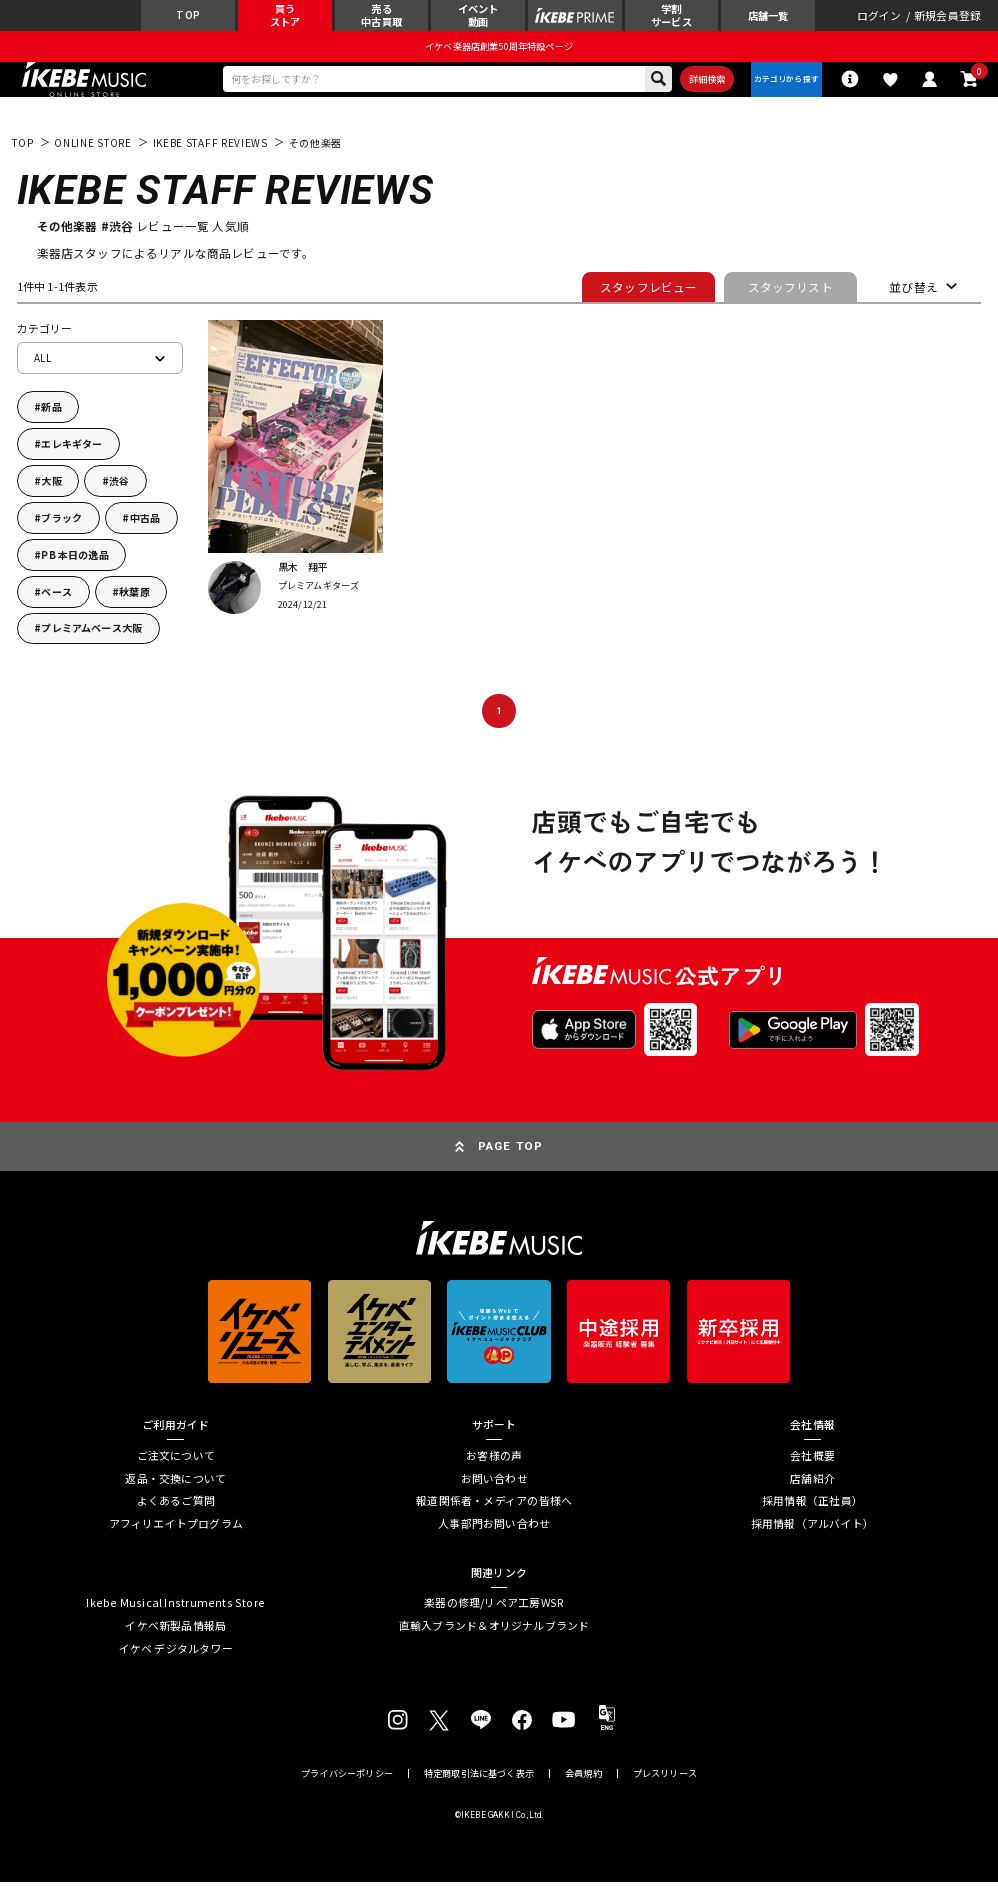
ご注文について (176, 1473)
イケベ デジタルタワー (176, 1667)
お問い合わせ (494, 1496)
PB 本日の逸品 (74, 572)
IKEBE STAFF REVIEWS (210, 161)
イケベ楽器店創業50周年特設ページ (499, 55)
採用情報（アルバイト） (812, 1542)
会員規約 (583, 1792)
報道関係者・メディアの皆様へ (494, 1519)
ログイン (879, 20)
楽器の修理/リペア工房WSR (494, 1621)
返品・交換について (175, 1496)
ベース (56, 609)
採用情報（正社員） (812, 1519)
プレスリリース (665, 1792)
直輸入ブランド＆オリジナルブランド (494, 1644)
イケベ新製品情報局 (175, 1644)
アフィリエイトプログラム (176, 1542)
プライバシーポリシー (347, 1792)
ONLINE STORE (92, 161)
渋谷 (119, 498)
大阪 (51, 498)
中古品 (145, 535)
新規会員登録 (947, 20)
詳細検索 (686, 92)
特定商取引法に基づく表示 (479, 1792)
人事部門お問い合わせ (494, 1542)
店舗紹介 (812, 1496)
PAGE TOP (510, 1165)
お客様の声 (494, 1473)
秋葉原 (134, 609)
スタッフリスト (790, 305)
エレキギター (71, 462)
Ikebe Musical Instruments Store (175, 1621)
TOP (22, 161)
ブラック (61, 535)
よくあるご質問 (176, 1519)
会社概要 (812, 1473)
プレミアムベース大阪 (91, 646)
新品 (51, 425)
